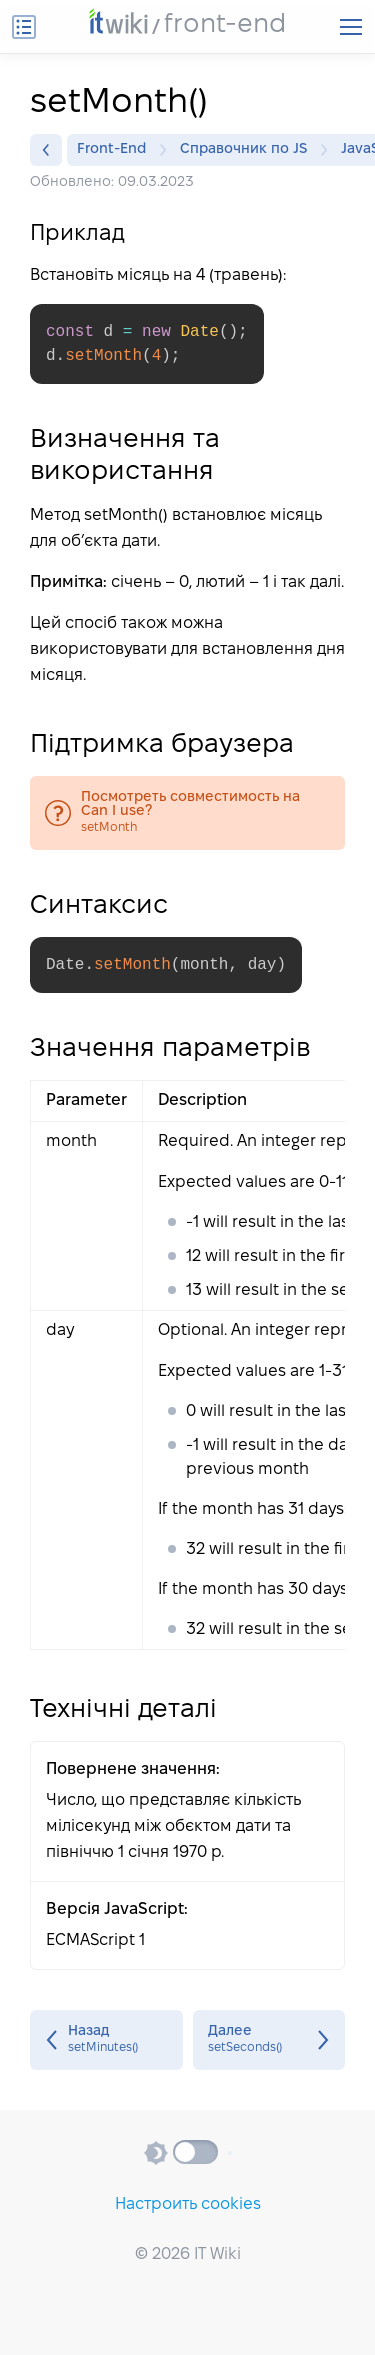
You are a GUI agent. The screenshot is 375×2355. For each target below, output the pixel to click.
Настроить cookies (188, 2204)
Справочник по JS (248, 150)
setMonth (187, 813)
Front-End (116, 150)
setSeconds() (269, 2040)
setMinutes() (106, 2040)
